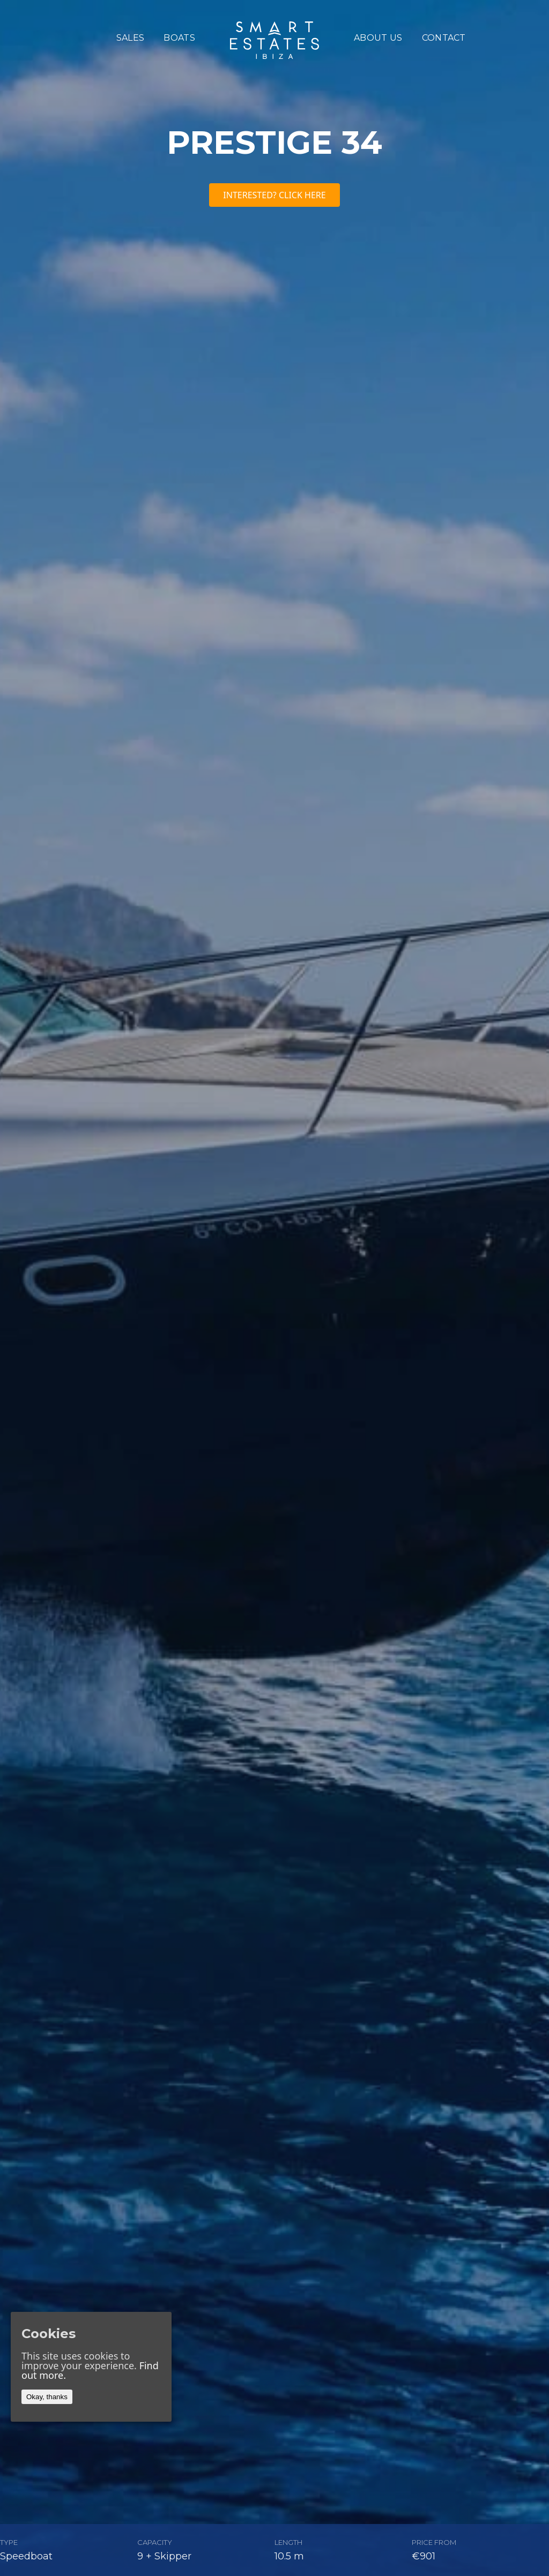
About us (378, 38)
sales (130, 38)
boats (179, 38)
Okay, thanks (47, 2397)
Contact (444, 38)
